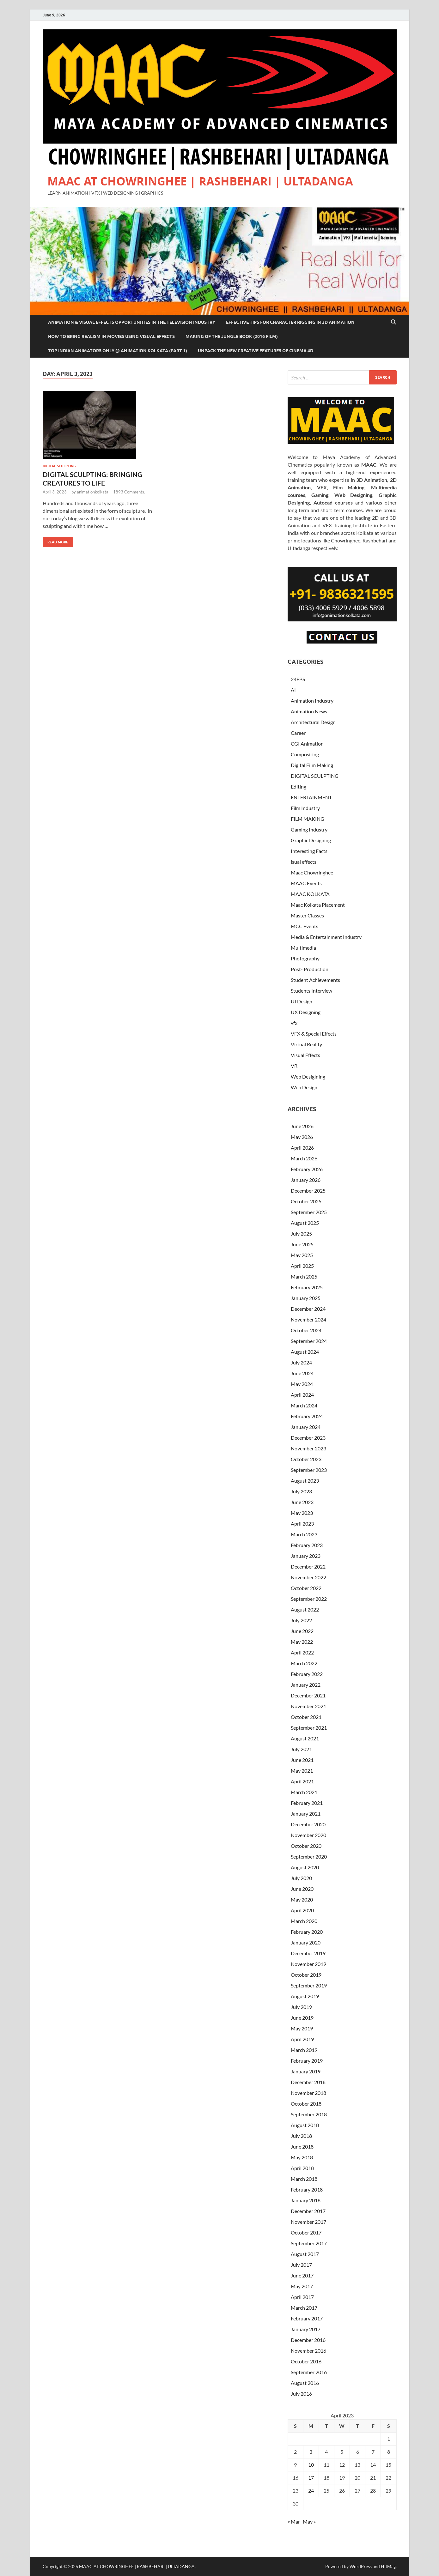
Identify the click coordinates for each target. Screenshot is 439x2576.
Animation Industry (312, 701)
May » (309, 2522)
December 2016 (308, 2340)
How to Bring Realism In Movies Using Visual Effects (111, 336)
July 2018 (301, 2136)
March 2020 (304, 1921)
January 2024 (305, 1427)
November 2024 (308, 1319)
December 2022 (308, 1566)
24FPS (298, 679)
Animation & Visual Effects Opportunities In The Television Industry (131, 322)
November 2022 (308, 1577)
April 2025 (302, 1266)
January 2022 (305, 1685)
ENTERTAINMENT (311, 797)
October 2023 (306, 1459)
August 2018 (305, 2125)
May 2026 (302, 1137)
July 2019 (301, 2007)
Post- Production (309, 969)
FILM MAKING (307, 819)
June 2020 (302, 1889)
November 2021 (308, 1706)
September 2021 (309, 1728)
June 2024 (302, 1373)
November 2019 (308, 1964)
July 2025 (301, 1234)
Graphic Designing (311, 840)
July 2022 (301, 1620)
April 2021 (302, 1781)
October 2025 (306, 1201)
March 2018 (304, 2179)
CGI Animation (307, 744)
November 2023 (308, 1448)
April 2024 (302, 1395)
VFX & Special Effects (314, 1034)
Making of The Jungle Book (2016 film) (232, 336)
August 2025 (305, 1223)
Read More (55, 540)
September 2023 (309, 1470)
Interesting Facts (309, 851)
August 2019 (305, 1996)
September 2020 (309, 1856)
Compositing (305, 754)
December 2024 (308, 1309)
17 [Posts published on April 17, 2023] (311, 2478)
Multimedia (303, 948)
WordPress (361, 2566)
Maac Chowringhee (312, 872)
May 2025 (302, 1255)
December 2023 (308, 1438)
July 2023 (301, 1491)
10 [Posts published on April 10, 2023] (311, 2465)
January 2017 (305, 2329)
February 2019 (307, 2061)
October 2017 (306, 2232)
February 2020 (307, 1932)
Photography (305, 958)
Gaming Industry (309, 829)
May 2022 (302, 1642)
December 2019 (308, 1953)
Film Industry (305, 808)
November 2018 (308, 2093)
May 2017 (302, 2286)
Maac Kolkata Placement (318, 905)
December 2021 (308, 1695)
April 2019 (302, 2039)
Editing (298, 786)
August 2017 (305, 2254)
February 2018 (307, 2189)
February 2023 (307, 1545)
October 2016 (306, 2361)
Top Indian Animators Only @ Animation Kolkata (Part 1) (117, 350)
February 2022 (307, 1674)
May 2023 (302, 1513)
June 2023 (302, 1502)
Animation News (309, 711)
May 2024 (302, 1384)
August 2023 (305, 1481)
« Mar (294, 2522)
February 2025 (307, 1287)
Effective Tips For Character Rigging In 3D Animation (290, 322)
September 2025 (309, 1212)
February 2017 (307, 2318)
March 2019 (304, 2050)
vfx (294, 1023)
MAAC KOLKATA (310, 894)
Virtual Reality (306, 1044)
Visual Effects (305, 1055)
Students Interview (311, 991)
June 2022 (302, 1631)
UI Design (301, 1001)
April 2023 (302, 1524)
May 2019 (302, 2028)
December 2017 (308, 2211)
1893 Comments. (129, 491)
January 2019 (305, 2071)
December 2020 (308, 1824)
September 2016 (309, 2372)
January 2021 (305, 1814)
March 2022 (304, 1663)
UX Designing (305, 1012)
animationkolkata (92, 491)
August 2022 (305, 1609)
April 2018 (302, 2168)
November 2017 (308, 2222)
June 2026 (302, 1126)
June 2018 (302, 2147)
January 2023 (305, 1556)
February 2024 (307, 1416)
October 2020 (306, 1846)
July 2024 (301, 1362)
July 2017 (301, 2265)
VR (294, 1066)
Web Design (304, 1087)
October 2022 (306, 1588)
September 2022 (309, 1599)
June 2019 (302, 2018)
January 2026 (305, 1180)
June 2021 (302, 1760)
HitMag (388, 2566)
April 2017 (302, 2297)
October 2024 (306, 1330)
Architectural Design (313, 722)
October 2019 (306, 1975)
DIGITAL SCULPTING (59, 466)
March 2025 (304, 1276)
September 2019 (309, 1985)
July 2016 (301, 2394)
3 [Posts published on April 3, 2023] (310, 2452)
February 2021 (307, 1803)
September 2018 (309, 2114)
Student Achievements (315, 980)
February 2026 (307, 1169)
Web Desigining (308, 1076)
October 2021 (306, 1717)
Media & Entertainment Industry (326, 937)
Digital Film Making (312, 765)
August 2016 (305, 2383)
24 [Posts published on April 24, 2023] (311, 2491)
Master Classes (307, 915)
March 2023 (304, 1534)
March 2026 (304, 1158)
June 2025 (302, 1244)
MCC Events (304, 926)
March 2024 (304, 1405)
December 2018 (308, 2082)
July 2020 (301, 1878)
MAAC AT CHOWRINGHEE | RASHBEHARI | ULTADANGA (200, 181)
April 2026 (302, 1148)
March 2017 (304, 2308)
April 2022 (302, 1652)
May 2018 (302, 2157)
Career (298, 733)
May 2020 (302, 1899)
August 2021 (305, 1738)
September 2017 (309, 2243)
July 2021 (301, 1749)
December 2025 (308, 1191)
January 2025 (305, 1298)
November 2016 (308, 2351)
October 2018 (306, 2104)
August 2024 (305, 1352)
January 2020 (305, 1942)
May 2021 (302, 1771)
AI (293, 690)
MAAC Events (306, 883)
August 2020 (305, 1867)
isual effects (303, 862)
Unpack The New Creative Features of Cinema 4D (255, 350)
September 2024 (309, 1341)
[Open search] (393, 322)
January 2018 (305, 2200)
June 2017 (302, 2275)
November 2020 (308, 1835)
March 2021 (304, 1792)
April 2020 (302, 1910)
